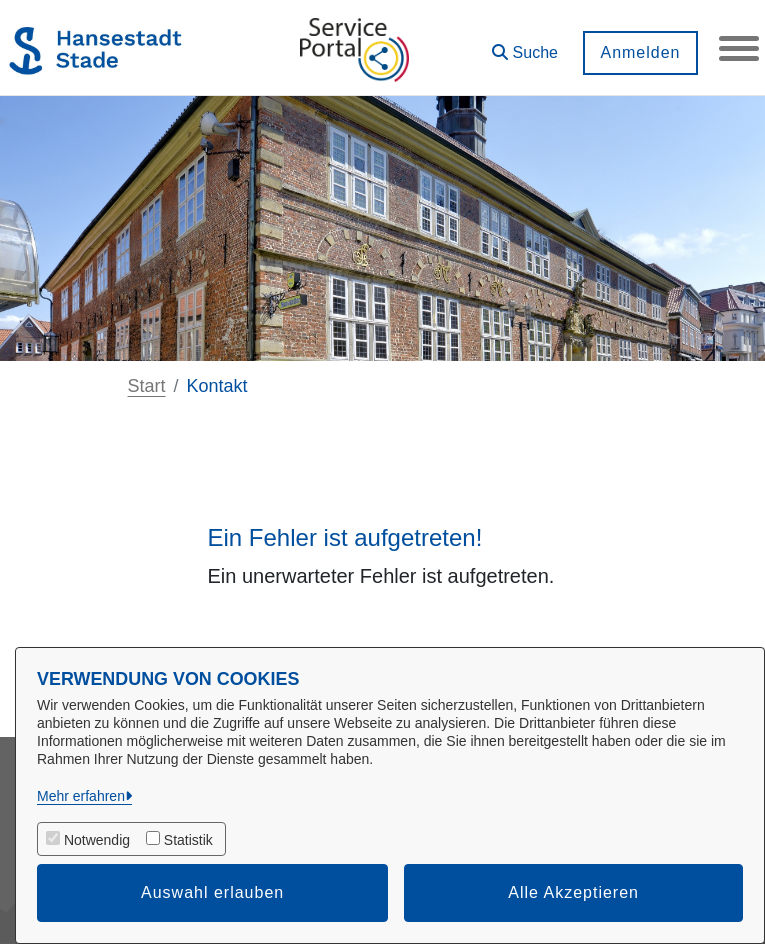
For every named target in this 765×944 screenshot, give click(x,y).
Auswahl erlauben (212, 892)
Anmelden (640, 52)
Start (147, 386)
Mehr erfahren (81, 796)
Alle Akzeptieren (573, 892)
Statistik (188, 840)
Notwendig (97, 840)
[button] (525, 45)
